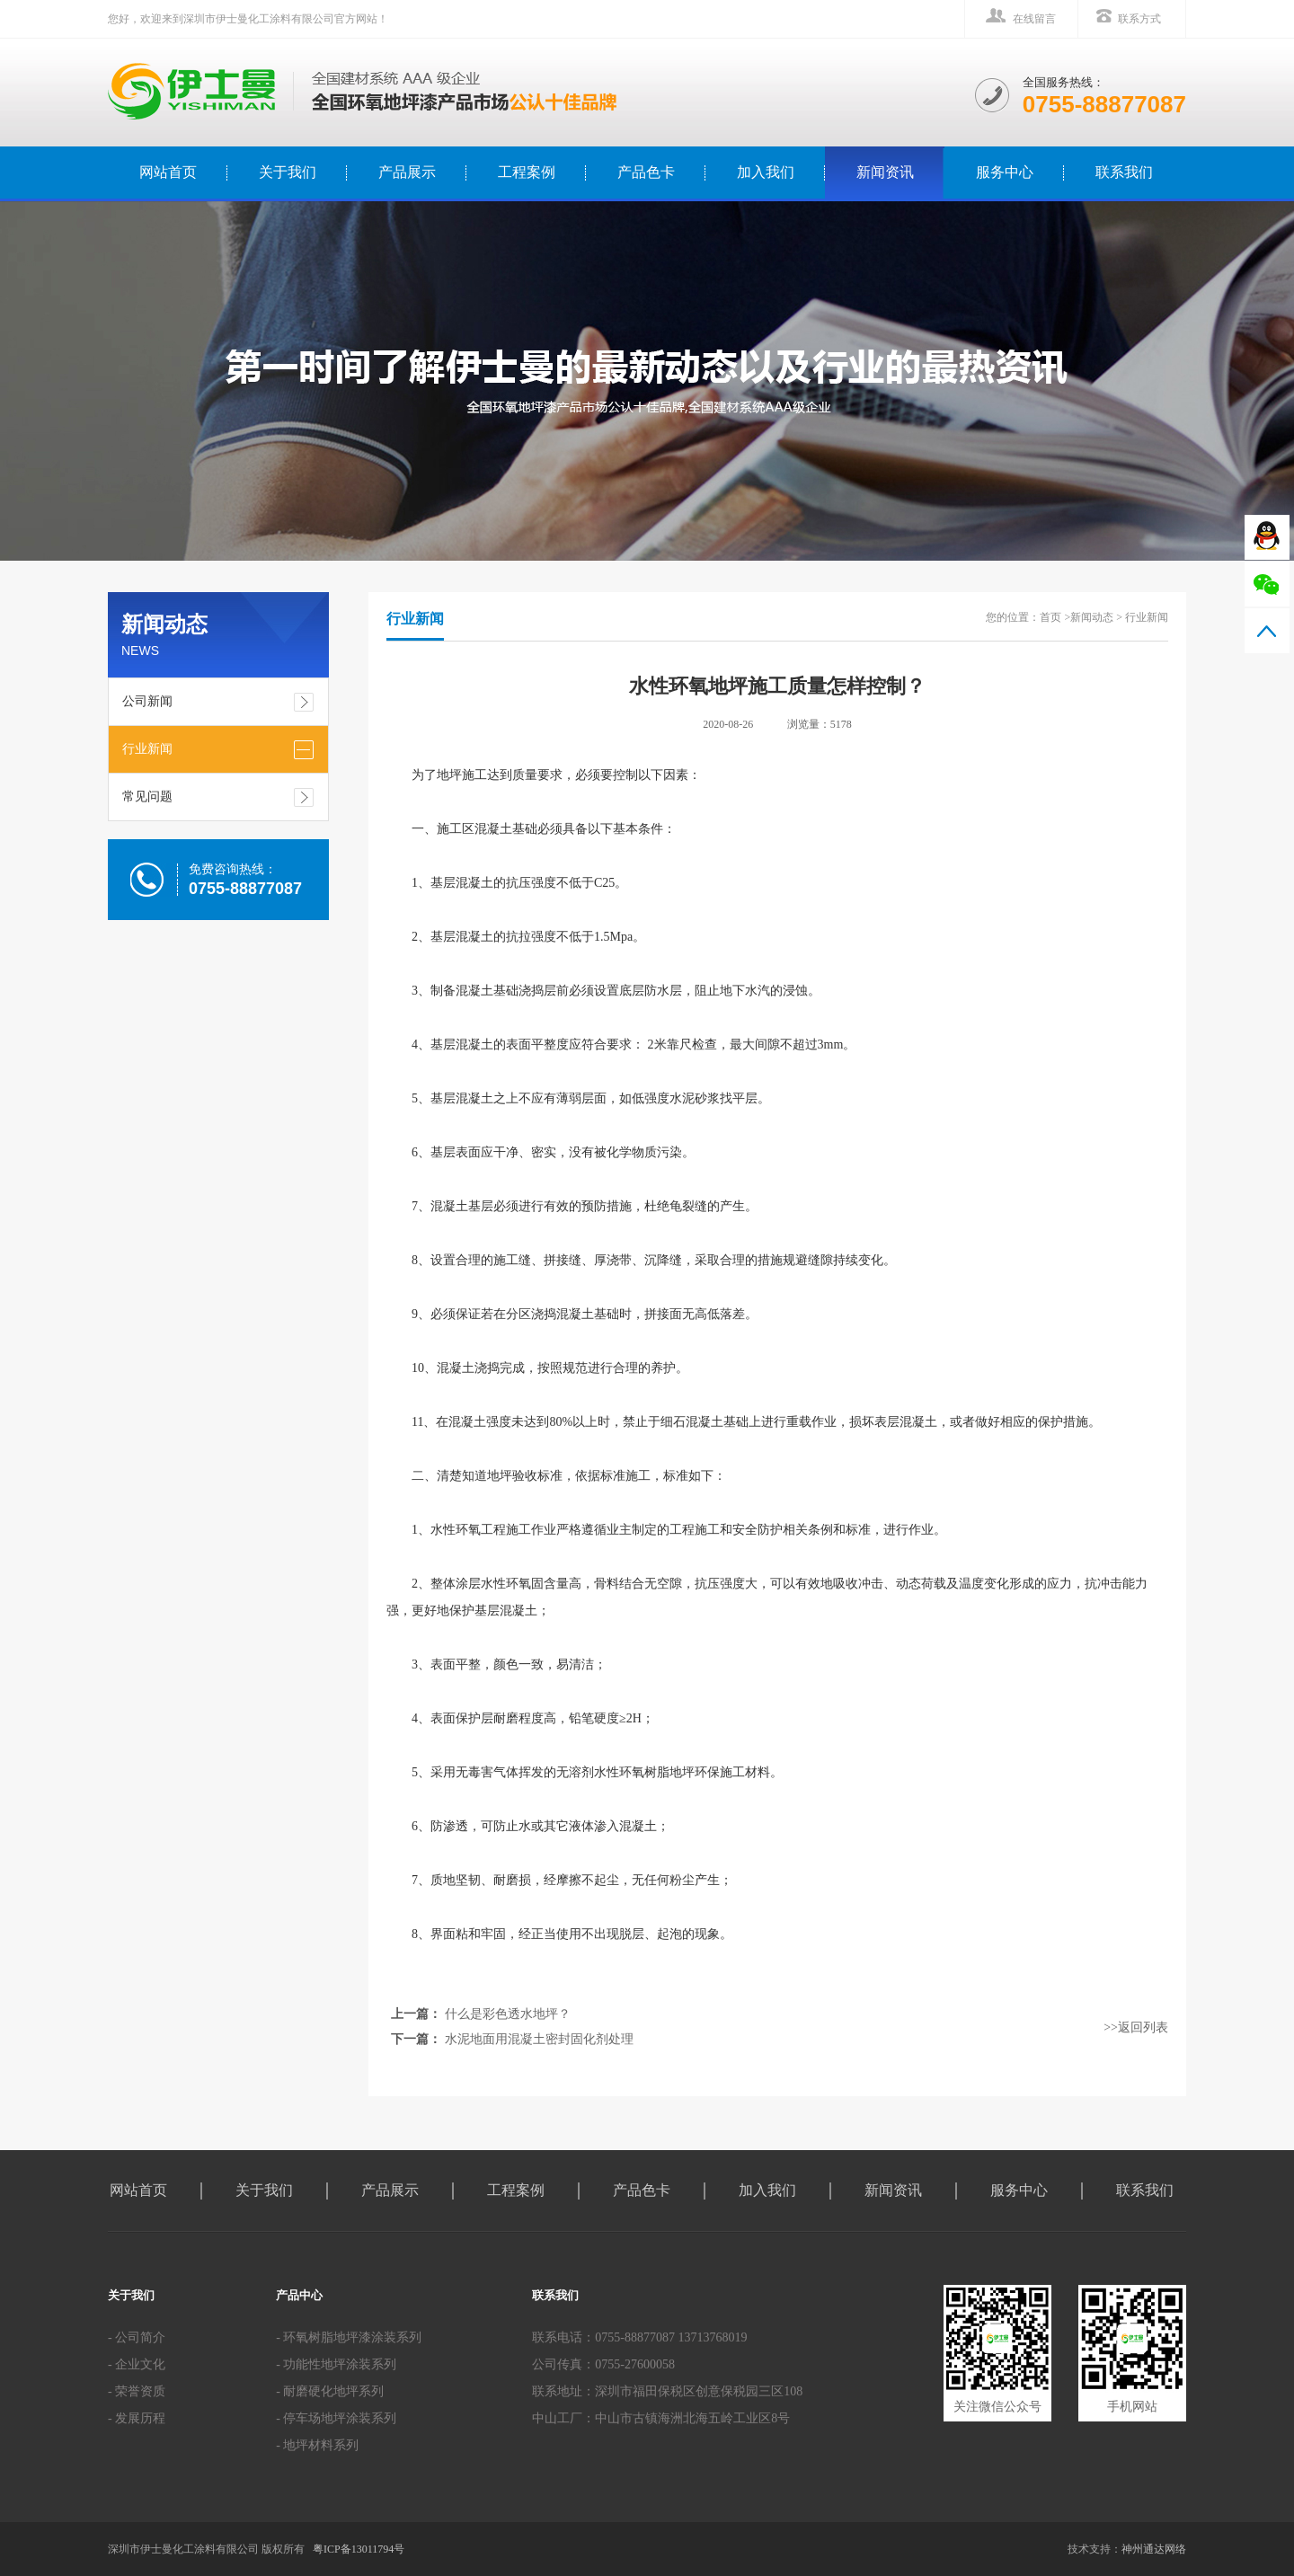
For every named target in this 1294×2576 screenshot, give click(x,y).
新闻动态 (1091, 617)
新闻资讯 (885, 172)
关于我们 (287, 172)
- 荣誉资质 (136, 2391)
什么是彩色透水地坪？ (508, 2014)
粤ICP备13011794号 (358, 2549)
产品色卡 (646, 172)
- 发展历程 (136, 2418)
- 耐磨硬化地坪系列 (330, 2391)
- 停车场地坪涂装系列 (336, 2418)
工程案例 (526, 172)
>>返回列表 (1135, 2027)
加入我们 (765, 172)
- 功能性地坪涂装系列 (336, 2364)
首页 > (1055, 617)
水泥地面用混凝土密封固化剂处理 (539, 2039)
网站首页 (138, 2190)
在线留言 (1034, 19)
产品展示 (407, 172)
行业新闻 (147, 749)
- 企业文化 (136, 2364)
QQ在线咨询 (1267, 537)
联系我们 (1124, 172)
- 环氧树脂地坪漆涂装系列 (348, 2337)
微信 (1267, 584)
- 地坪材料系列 (317, 2445)
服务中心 (1004, 172)
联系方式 (1139, 19)
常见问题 (147, 796)
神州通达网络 (1153, 2549)
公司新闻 (147, 701)
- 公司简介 (136, 2337)
